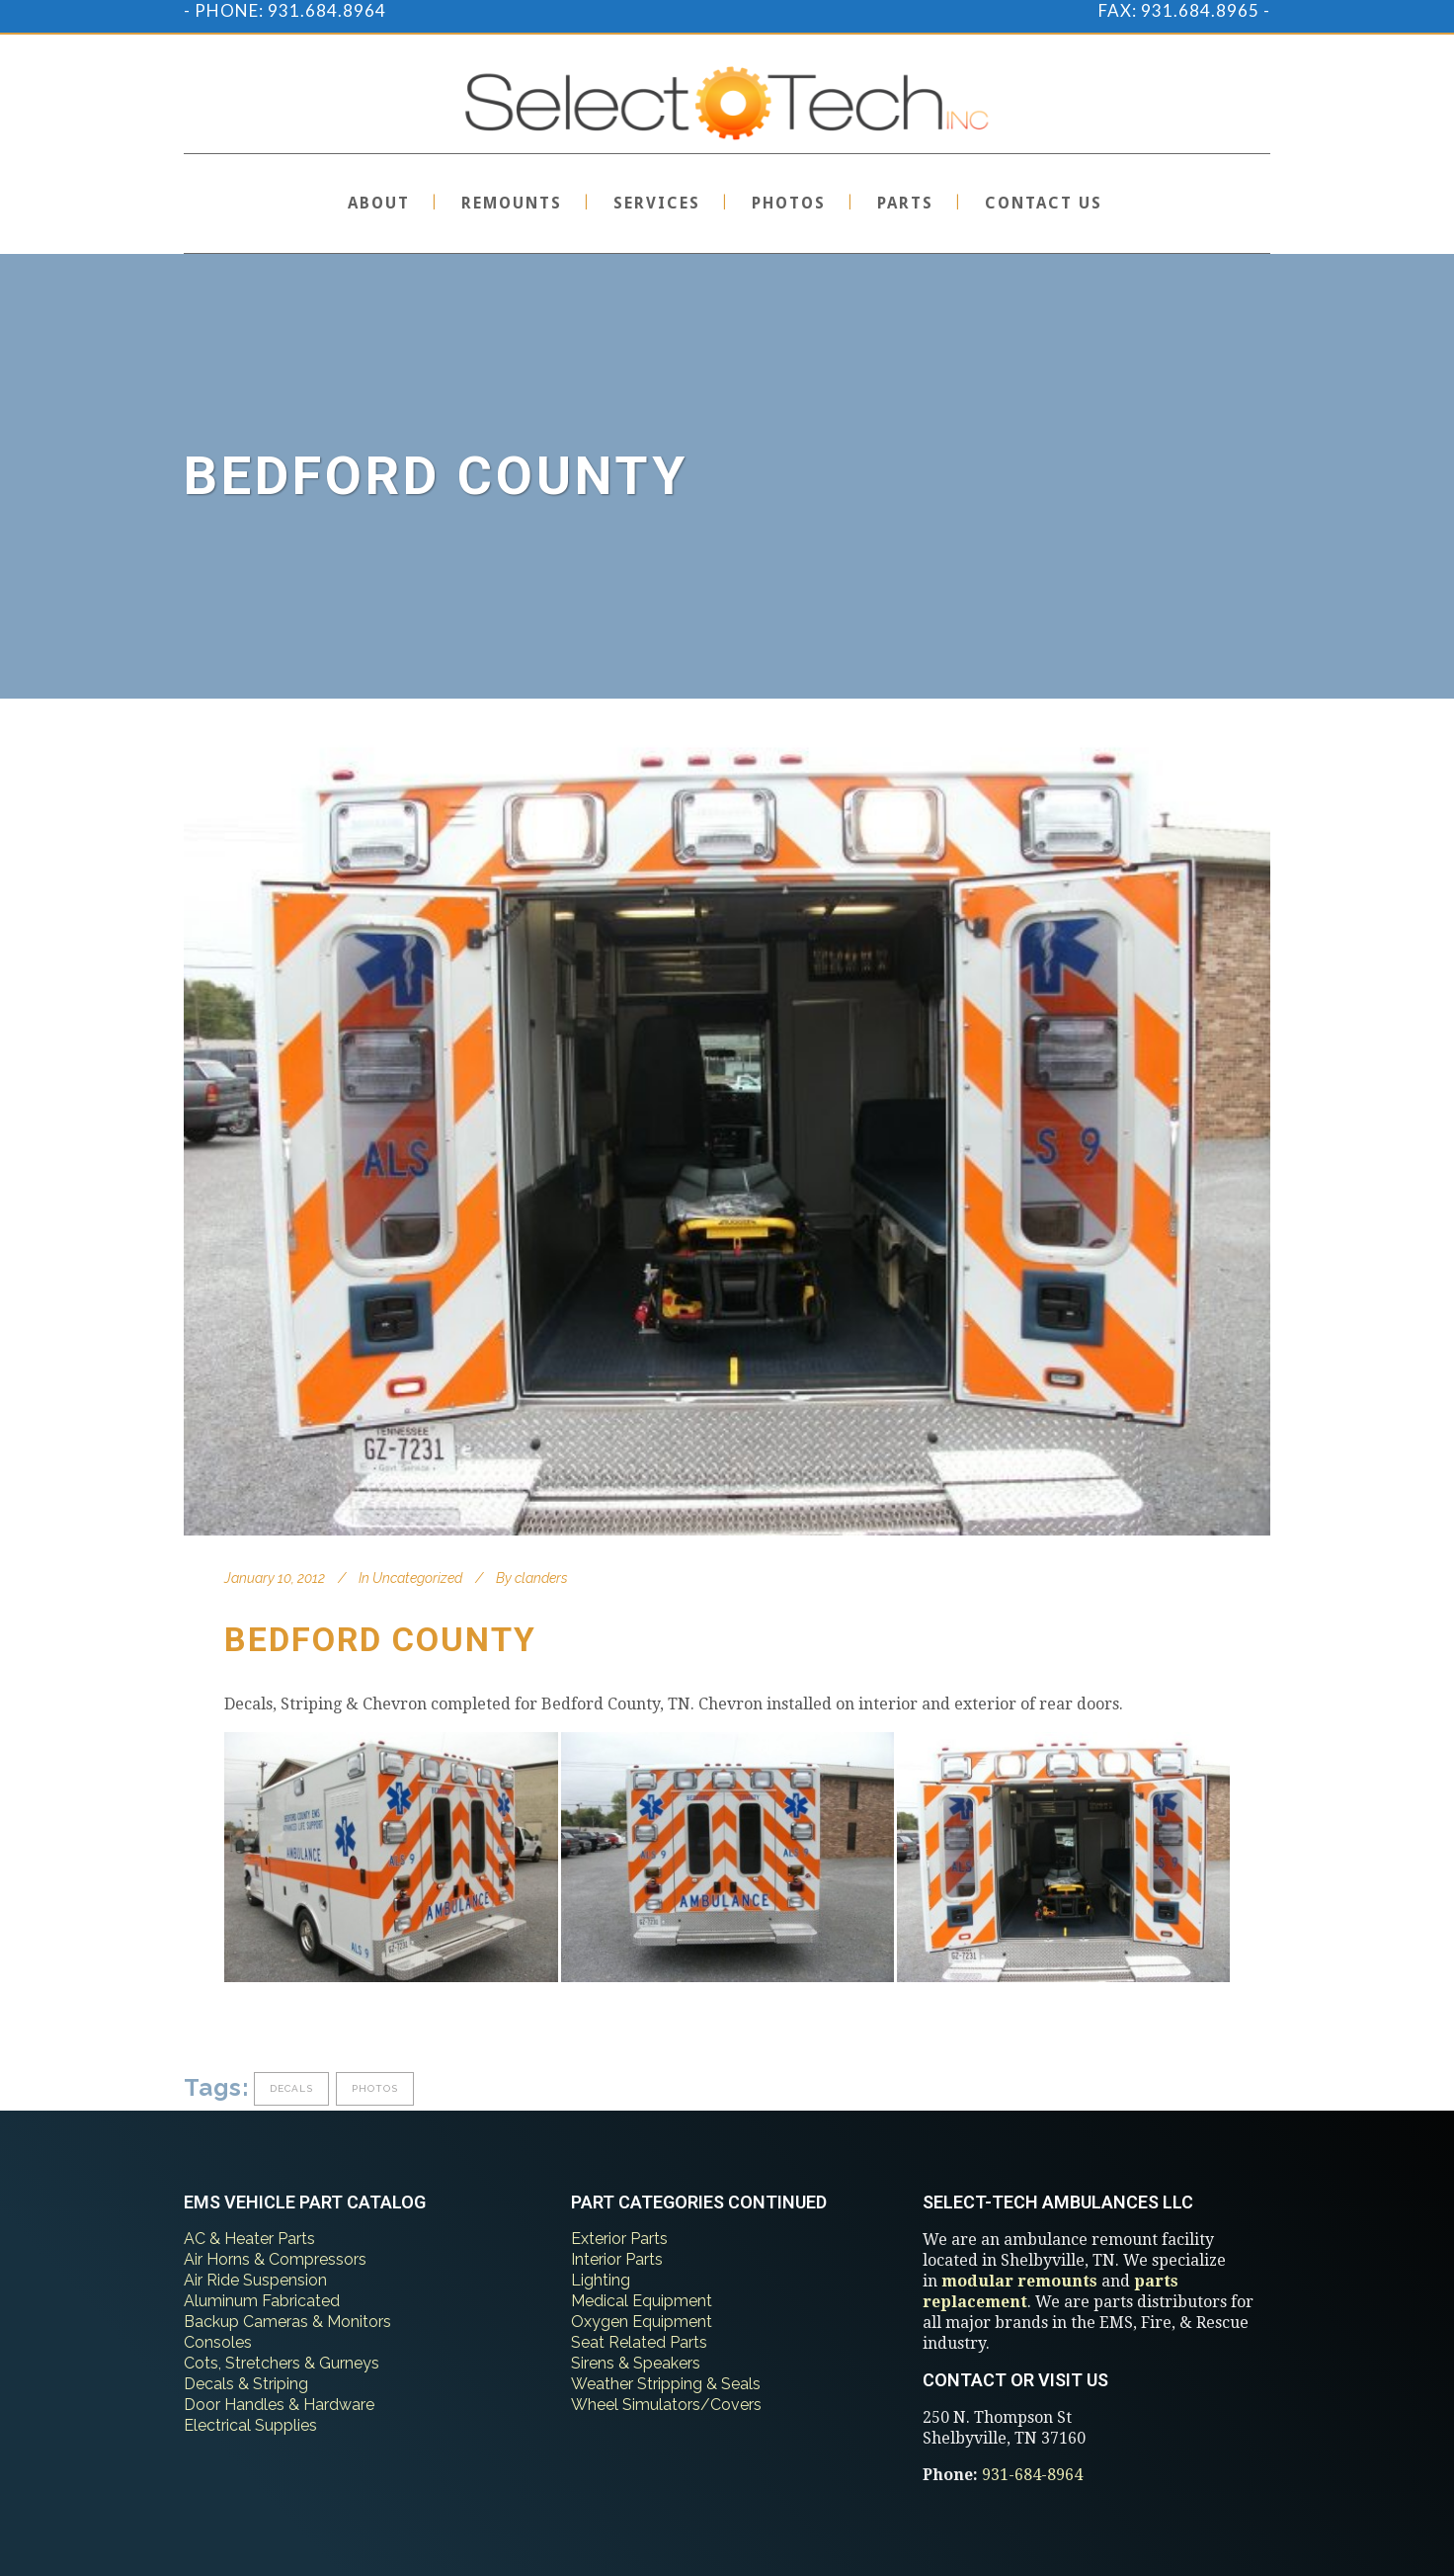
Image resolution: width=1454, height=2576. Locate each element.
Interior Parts (617, 2259)
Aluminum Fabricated (262, 2300)
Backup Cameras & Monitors (287, 2321)
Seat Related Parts (639, 2342)
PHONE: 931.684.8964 (290, 10)
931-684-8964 (1032, 2474)
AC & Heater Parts (249, 2238)
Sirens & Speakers (635, 2363)
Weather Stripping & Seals (666, 2383)
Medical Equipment (641, 2300)
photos (375, 2088)
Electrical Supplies (250, 2425)
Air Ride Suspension (255, 2280)
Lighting (600, 2280)
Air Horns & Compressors (275, 2259)
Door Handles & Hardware (279, 2404)
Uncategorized (417, 1578)
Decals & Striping (246, 2383)
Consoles (218, 2342)
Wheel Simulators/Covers (666, 2404)
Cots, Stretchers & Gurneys (281, 2363)
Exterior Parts (619, 2238)
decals (291, 2088)
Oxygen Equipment (641, 2321)
